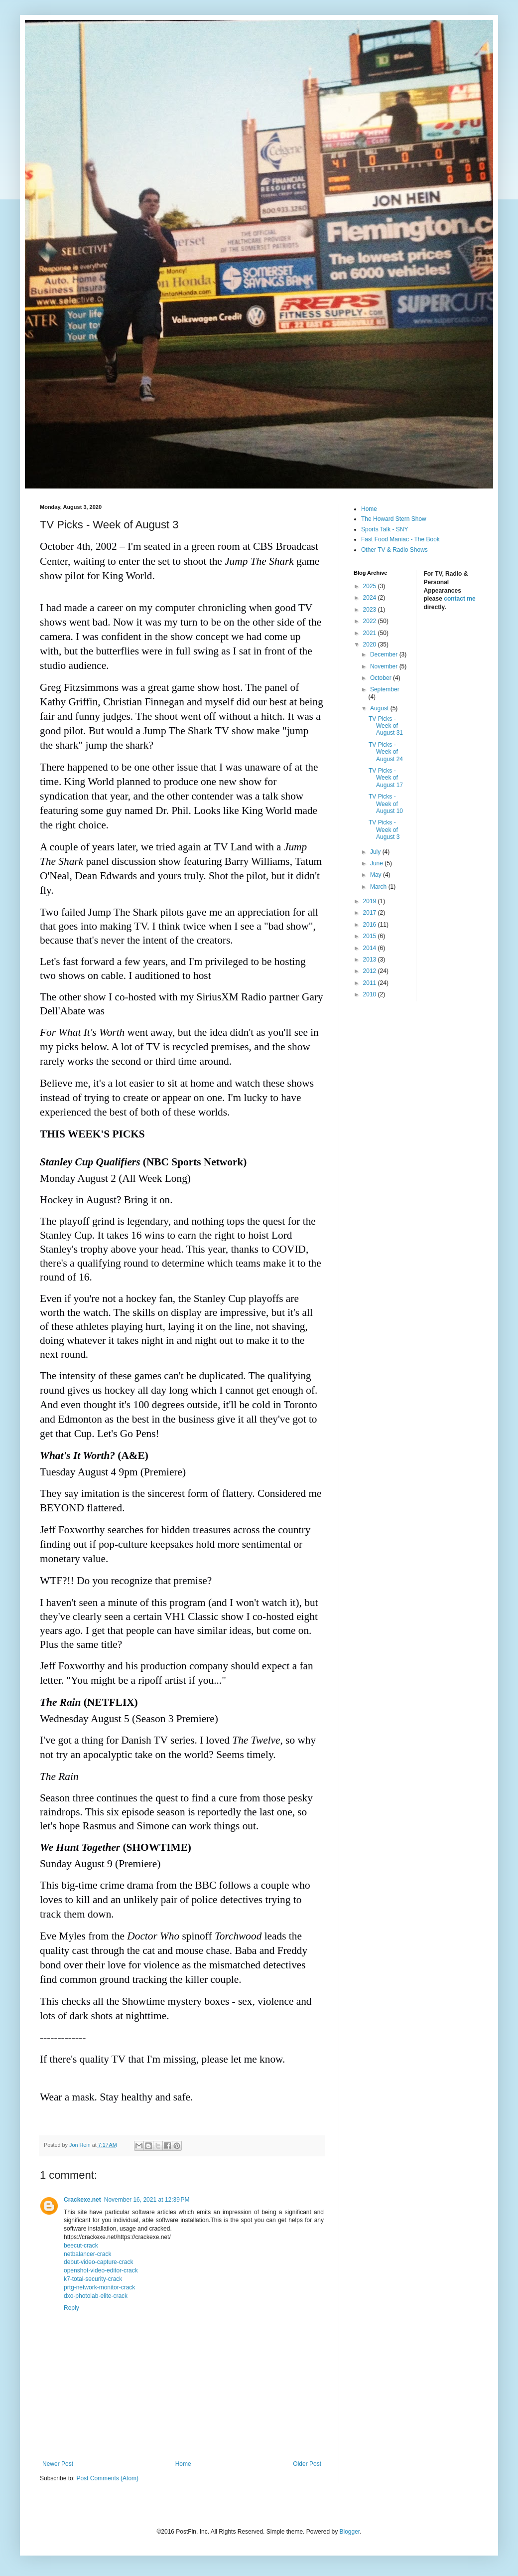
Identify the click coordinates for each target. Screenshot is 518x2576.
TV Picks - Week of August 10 (386, 803)
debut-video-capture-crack (98, 2261)
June (377, 863)
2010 (370, 994)
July (376, 851)
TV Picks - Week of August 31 (386, 726)
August (380, 708)
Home (183, 2463)
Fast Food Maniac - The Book (400, 539)
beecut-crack (81, 2245)
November (384, 666)
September (384, 689)
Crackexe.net (82, 2199)
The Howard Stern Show (393, 518)
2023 (370, 609)
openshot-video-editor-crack (101, 2270)
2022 (370, 621)
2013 (370, 959)
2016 (370, 924)
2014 (370, 948)
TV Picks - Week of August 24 (386, 752)
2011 (370, 982)
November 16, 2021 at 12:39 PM (147, 2199)
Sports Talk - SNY (384, 529)
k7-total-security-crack (93, 2278)
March (379, 886)
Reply (71, 2307)
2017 (370, 912)
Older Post (307, 2463)
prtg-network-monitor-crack (99, 2287)
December (384, 654)
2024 (370, 597)
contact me (459, 598)
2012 (370, 970)
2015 (370, 936)
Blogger (349, 2531)
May (376, 874)
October (381, 677)
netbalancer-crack (87, 2254)
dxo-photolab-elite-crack (96, 2295)
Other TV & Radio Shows (394, 549)
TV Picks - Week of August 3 (384, 829)
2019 (370, 901)
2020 (370, 644)
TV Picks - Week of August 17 (386, 778)
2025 (370, 586)
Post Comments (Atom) (107, 2478)
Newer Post (57, 2463)
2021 (370, 633)
